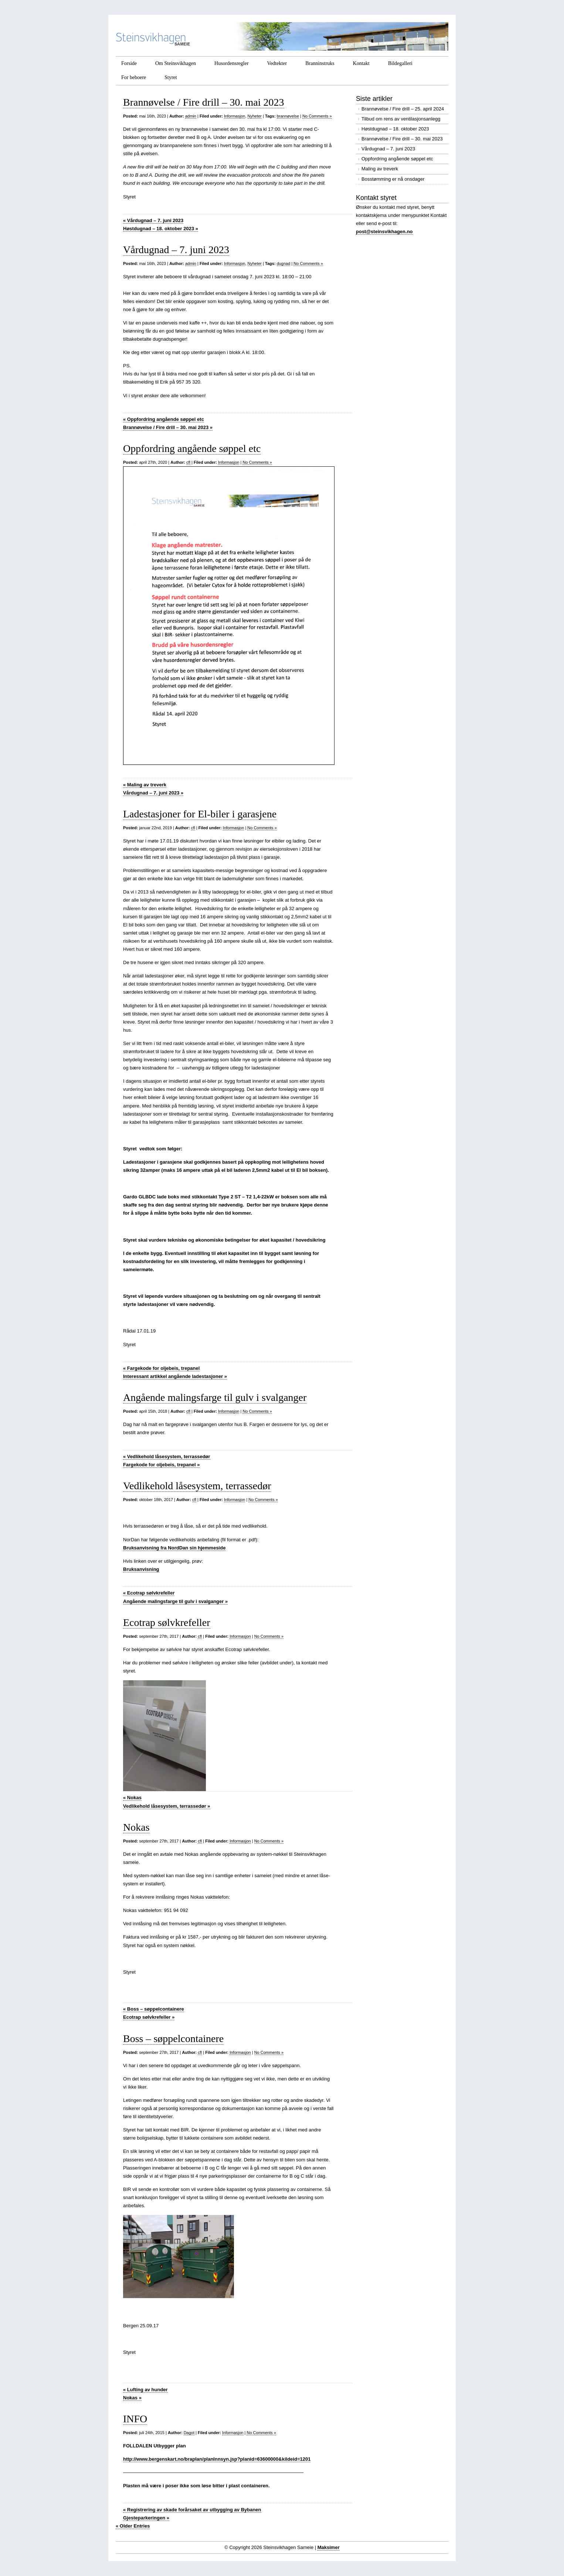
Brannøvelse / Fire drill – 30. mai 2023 (203, 102)
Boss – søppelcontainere (153, 2009)
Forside (129, 63)
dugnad (284, 263)
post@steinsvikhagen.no (384, 231)
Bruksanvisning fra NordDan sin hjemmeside (174, 1548)
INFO (135, 2418)
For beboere (133, 77)
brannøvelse (288, 116)
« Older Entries (133, 2526)
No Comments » (317, 116)
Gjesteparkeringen (146, 2518)
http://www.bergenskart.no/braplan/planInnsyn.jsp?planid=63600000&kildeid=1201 (216, 2459)
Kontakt (361, 63)
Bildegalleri (400, 63)
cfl (188, 462)
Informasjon (234, 116)
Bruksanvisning (141, 1569)
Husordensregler (231, 63)
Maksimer (328, 2547)
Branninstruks (319, 63)
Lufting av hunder (145, 2389)
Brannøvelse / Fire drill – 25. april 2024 (402, 109)
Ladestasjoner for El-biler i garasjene (199, 814)
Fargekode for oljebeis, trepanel (161, 1368)
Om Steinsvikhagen (175, 63)
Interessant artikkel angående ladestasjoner (175, 1376)
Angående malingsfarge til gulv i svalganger (214, 1397)
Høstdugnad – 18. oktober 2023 (160, 228)
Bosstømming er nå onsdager (393, 179)
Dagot (189, 2432)
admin (190, 116)
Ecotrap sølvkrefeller (148, 1593)
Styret (170, 77)
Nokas (132, 1797)
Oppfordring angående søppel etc (163, 419)
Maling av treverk (144, 784)
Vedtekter (277, 63)
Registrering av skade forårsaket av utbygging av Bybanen (192, 2509)
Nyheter (255, 116)
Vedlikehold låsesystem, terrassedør (166, 1456)
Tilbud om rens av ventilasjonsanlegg (400, 119)
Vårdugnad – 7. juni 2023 (153, 220)
